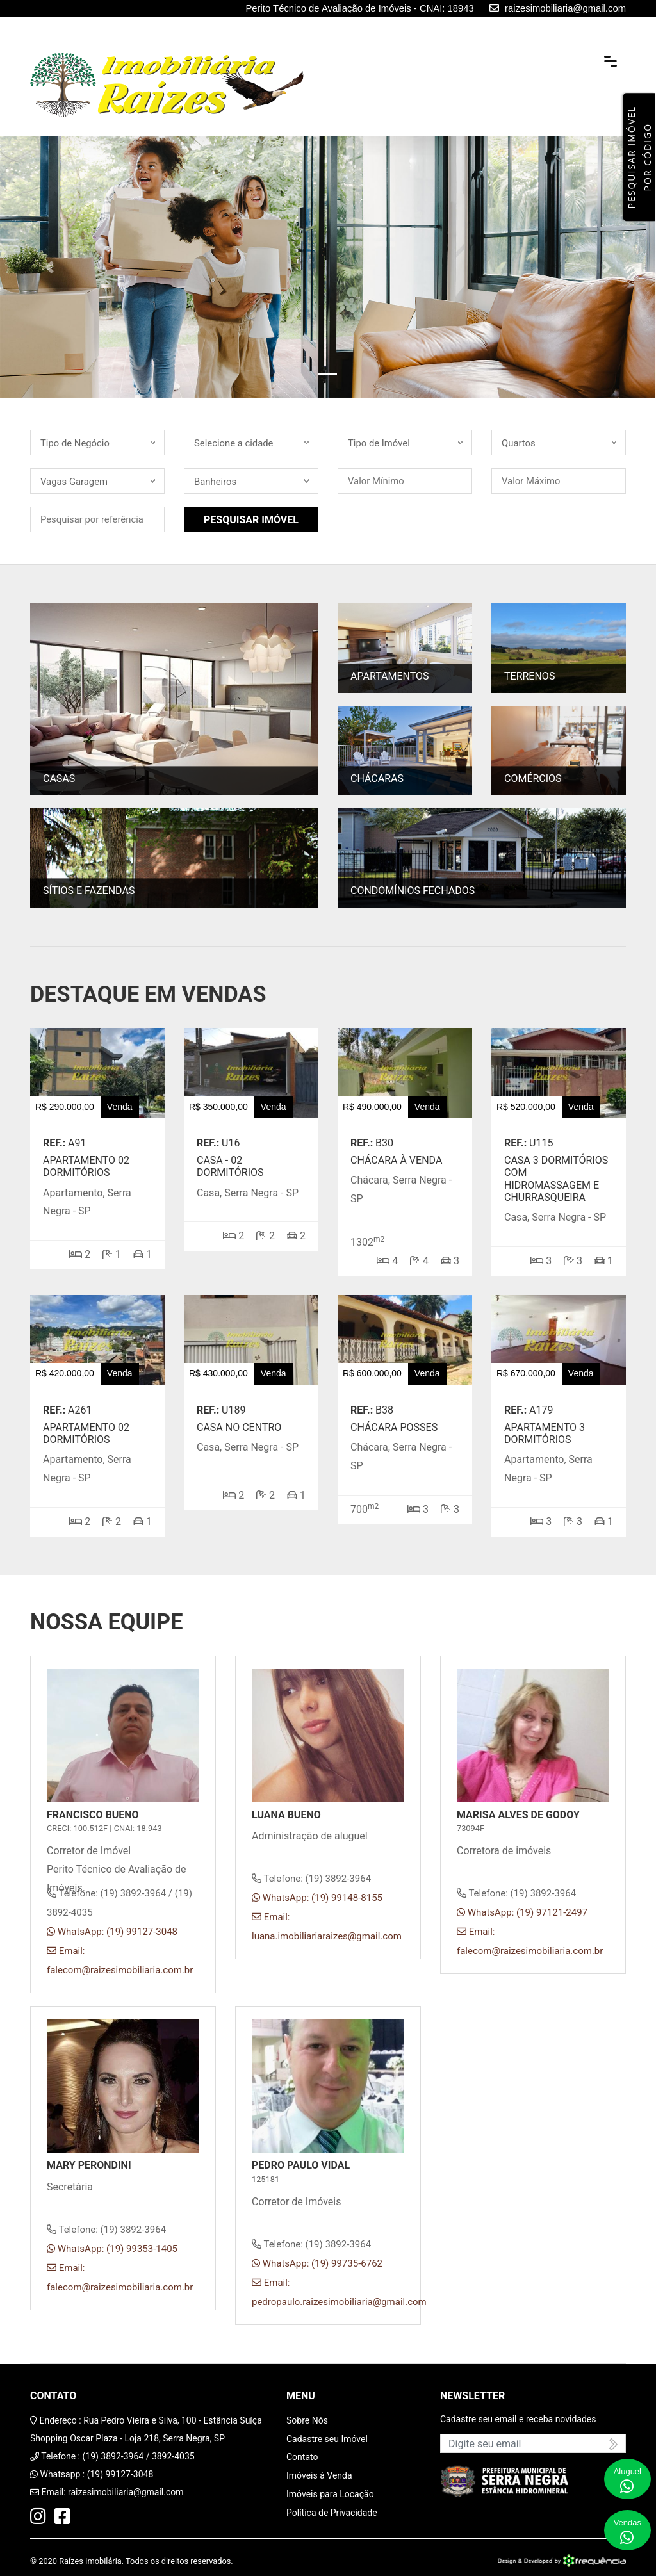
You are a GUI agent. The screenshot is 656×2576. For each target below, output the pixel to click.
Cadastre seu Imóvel (327, 2439)
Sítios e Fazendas (89, 890)
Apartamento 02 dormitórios (86, 1166)
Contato (302, 2457)
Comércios (533, 779)
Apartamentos (389, 677)
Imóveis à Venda (319, 2475)
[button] (49, 267)
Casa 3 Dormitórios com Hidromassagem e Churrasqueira (556, 1178)
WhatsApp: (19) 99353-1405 (112, 2248)
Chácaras (377, 779)
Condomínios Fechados (412, 890)
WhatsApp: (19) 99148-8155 (317, 1897)
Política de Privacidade (331, 2512)
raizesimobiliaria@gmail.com (126, 2492)
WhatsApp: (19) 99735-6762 (317, 2263)
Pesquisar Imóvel (251, 520)
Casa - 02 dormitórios (230, 1166)
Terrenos (529, 677)
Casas (59, 779)
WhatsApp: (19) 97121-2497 (522, 1912)
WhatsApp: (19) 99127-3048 (112, 1931)
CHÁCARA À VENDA (396, 1160)
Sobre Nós (307, 2420)
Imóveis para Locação (330, 2494)
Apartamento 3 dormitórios (544, 1433)
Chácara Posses (394, 1427)
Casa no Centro (239, 1427)
